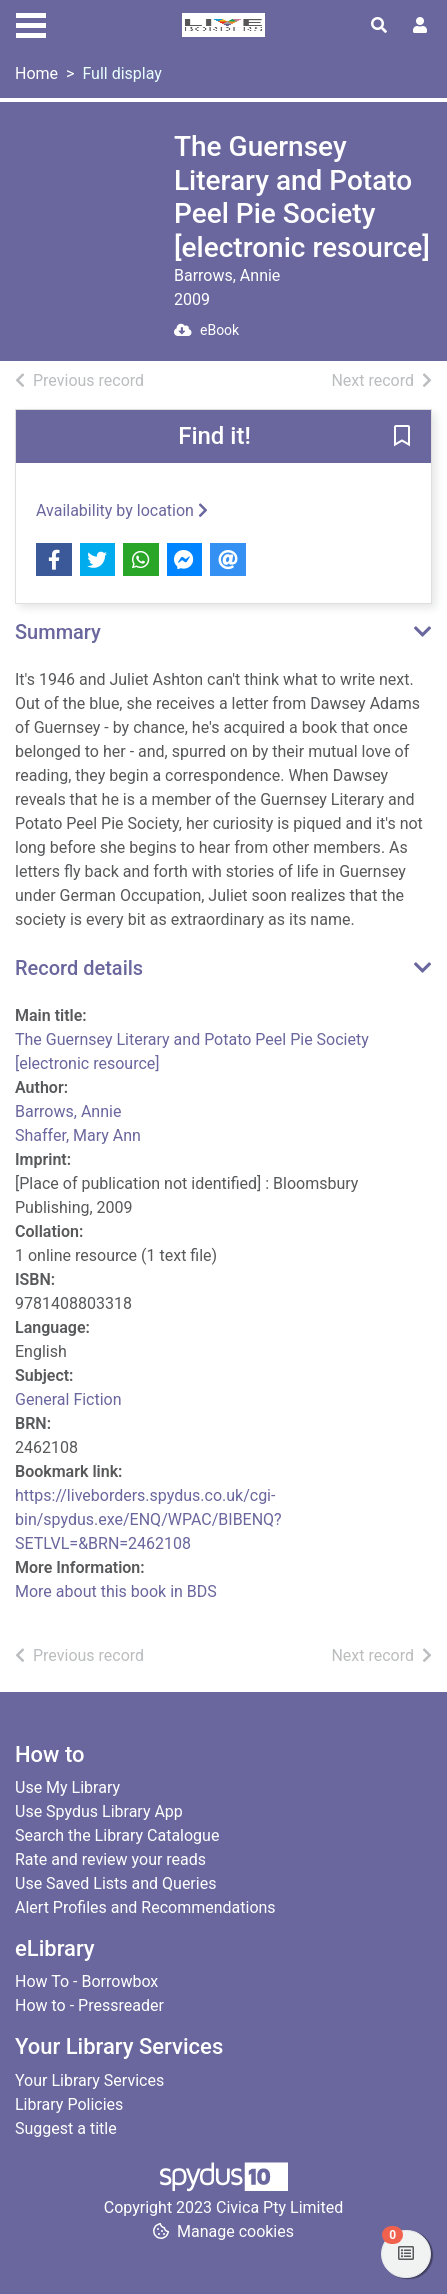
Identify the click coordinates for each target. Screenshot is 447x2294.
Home (36, 73)
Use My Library (67, 1787)
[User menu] (420, 26)
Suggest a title (66, 2128)
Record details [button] (79, 968)
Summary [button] (58, 632)
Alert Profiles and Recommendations (145, 1907)
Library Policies (69, 2104)
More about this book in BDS (116, 1591)
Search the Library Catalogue (117, 1835)
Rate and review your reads (110, 1859)
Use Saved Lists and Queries (115, 1883)
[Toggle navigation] (31, 23)
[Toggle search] (379, 26)
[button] (402, 438)
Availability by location (122, 510)
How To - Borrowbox (86, 1981)
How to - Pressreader (89, 2005)
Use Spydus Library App (99, 1811)
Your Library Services (89, 2080)
